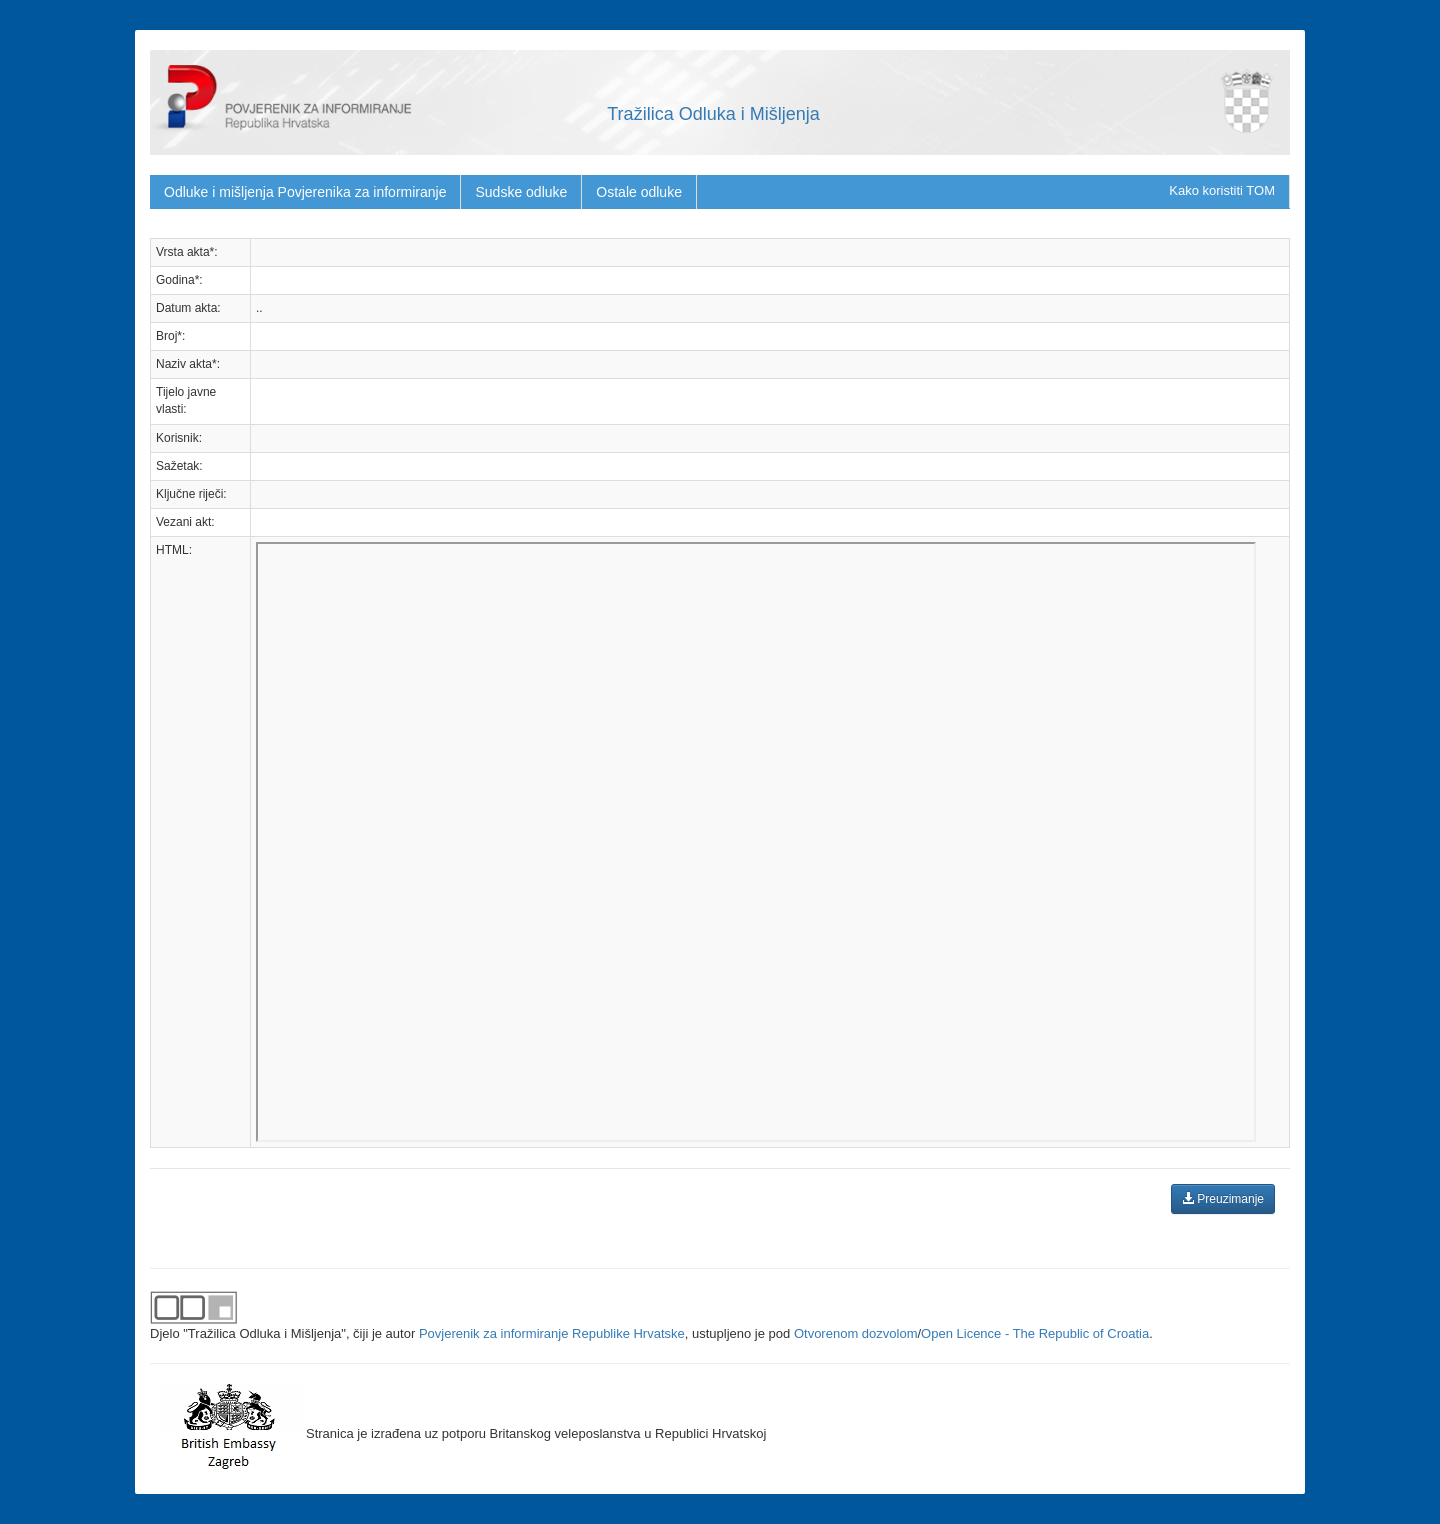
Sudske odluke (521, 192)
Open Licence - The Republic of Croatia (1035, 1333)
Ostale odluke (639, 192)
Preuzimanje (1223, 1199)
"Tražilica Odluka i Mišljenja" (264, 1333)
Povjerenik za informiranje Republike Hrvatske (552, 1333)
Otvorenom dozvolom (856, 1333)
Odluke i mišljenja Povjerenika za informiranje (305, 192)
